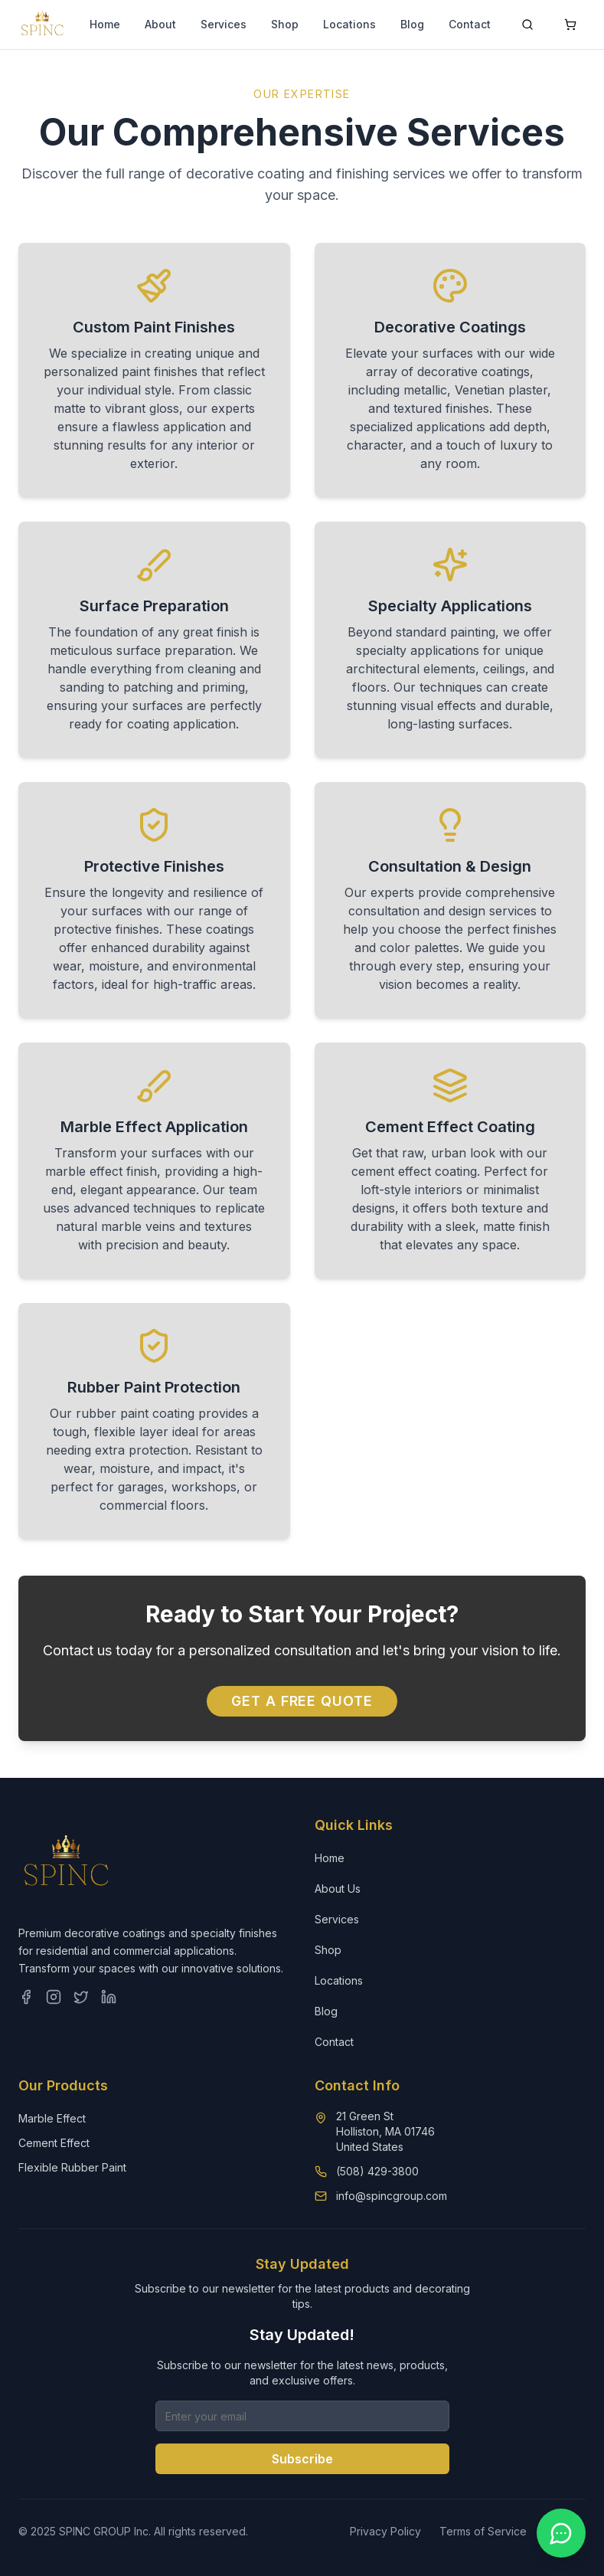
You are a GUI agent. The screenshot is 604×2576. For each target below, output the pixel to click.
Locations (349, 24)
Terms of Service (483, 2531)
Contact (470, 24)
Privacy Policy (385, 2531)
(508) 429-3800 (377, 2171)
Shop (285, 24)
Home (105, 24)
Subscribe (302, 2458)
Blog (412, 24)
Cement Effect (54, 2142)
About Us (338, 1888)
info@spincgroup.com (391, 2195)
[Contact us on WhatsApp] (561, 2533)
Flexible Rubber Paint (72, 2167)
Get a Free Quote (301, 1701)
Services (223, 24)
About (160, 24)
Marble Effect (52, 2118)
